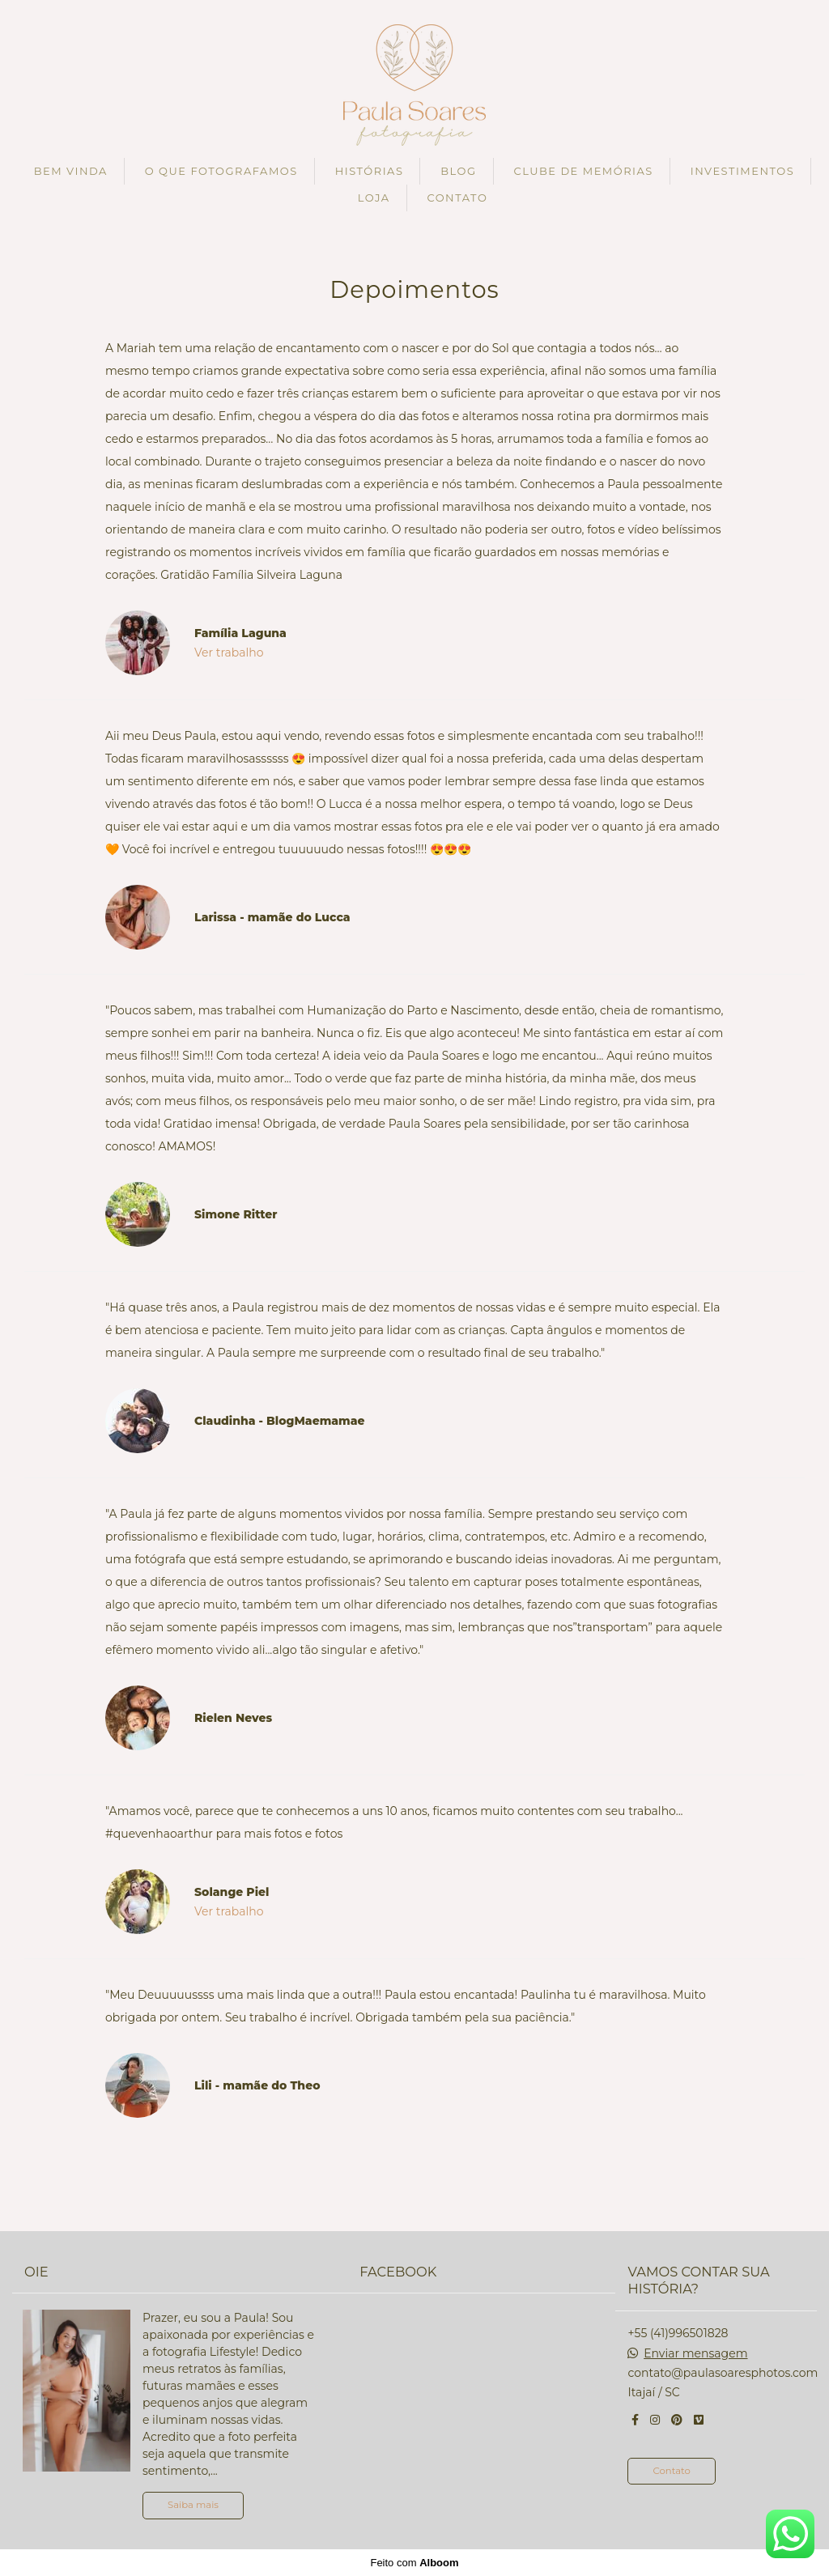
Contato (671, 2470)
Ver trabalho (228, 652)
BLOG (458, 170)
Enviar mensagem (695, 2353)
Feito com (414, 2563)
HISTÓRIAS (369, 170)
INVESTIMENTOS (743, 170)
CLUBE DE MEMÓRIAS (583, 170)
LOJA (374, 197)
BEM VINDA (71, 170)
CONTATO (457, 197)
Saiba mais (193, 2504)
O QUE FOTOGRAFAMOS (221, 170)
